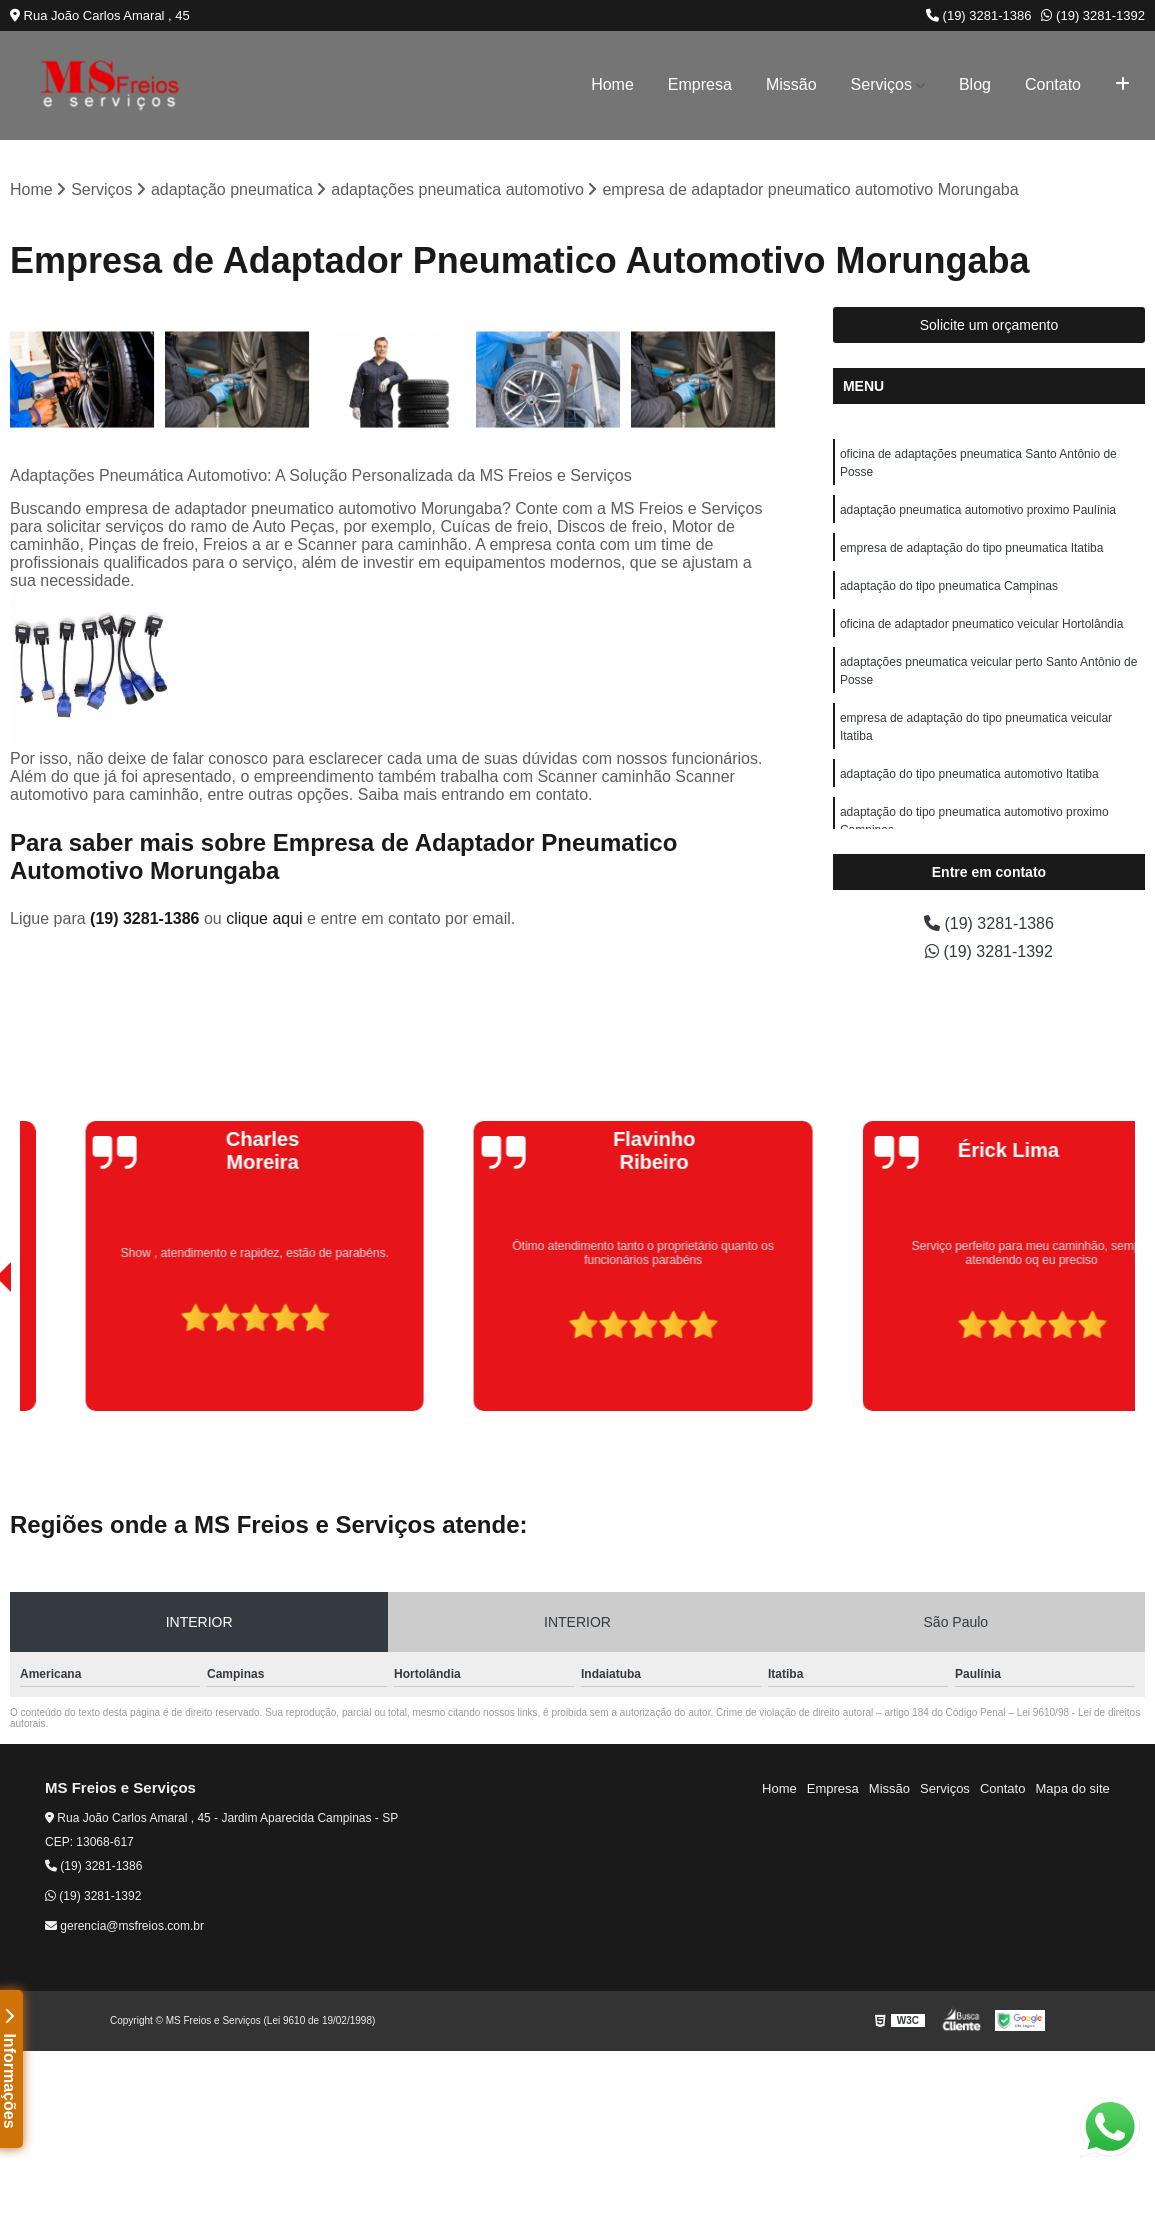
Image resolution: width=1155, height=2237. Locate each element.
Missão (791, 84)
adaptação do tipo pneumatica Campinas (949, 586)
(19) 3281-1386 (979, 15)
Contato (1053, 84)
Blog (975, 84)
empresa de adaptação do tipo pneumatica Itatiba (972, 548)
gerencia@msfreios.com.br (124, 1926)
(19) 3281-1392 (1093, 15)
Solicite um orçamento (989, 325)
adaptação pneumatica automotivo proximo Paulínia (978, 510)
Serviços (881, 84)
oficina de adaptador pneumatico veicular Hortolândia (982, 624)
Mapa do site (1072, 1788)
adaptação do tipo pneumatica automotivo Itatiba (969, 774)
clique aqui (264, 918)
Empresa (700, 84)
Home (612, 84)
